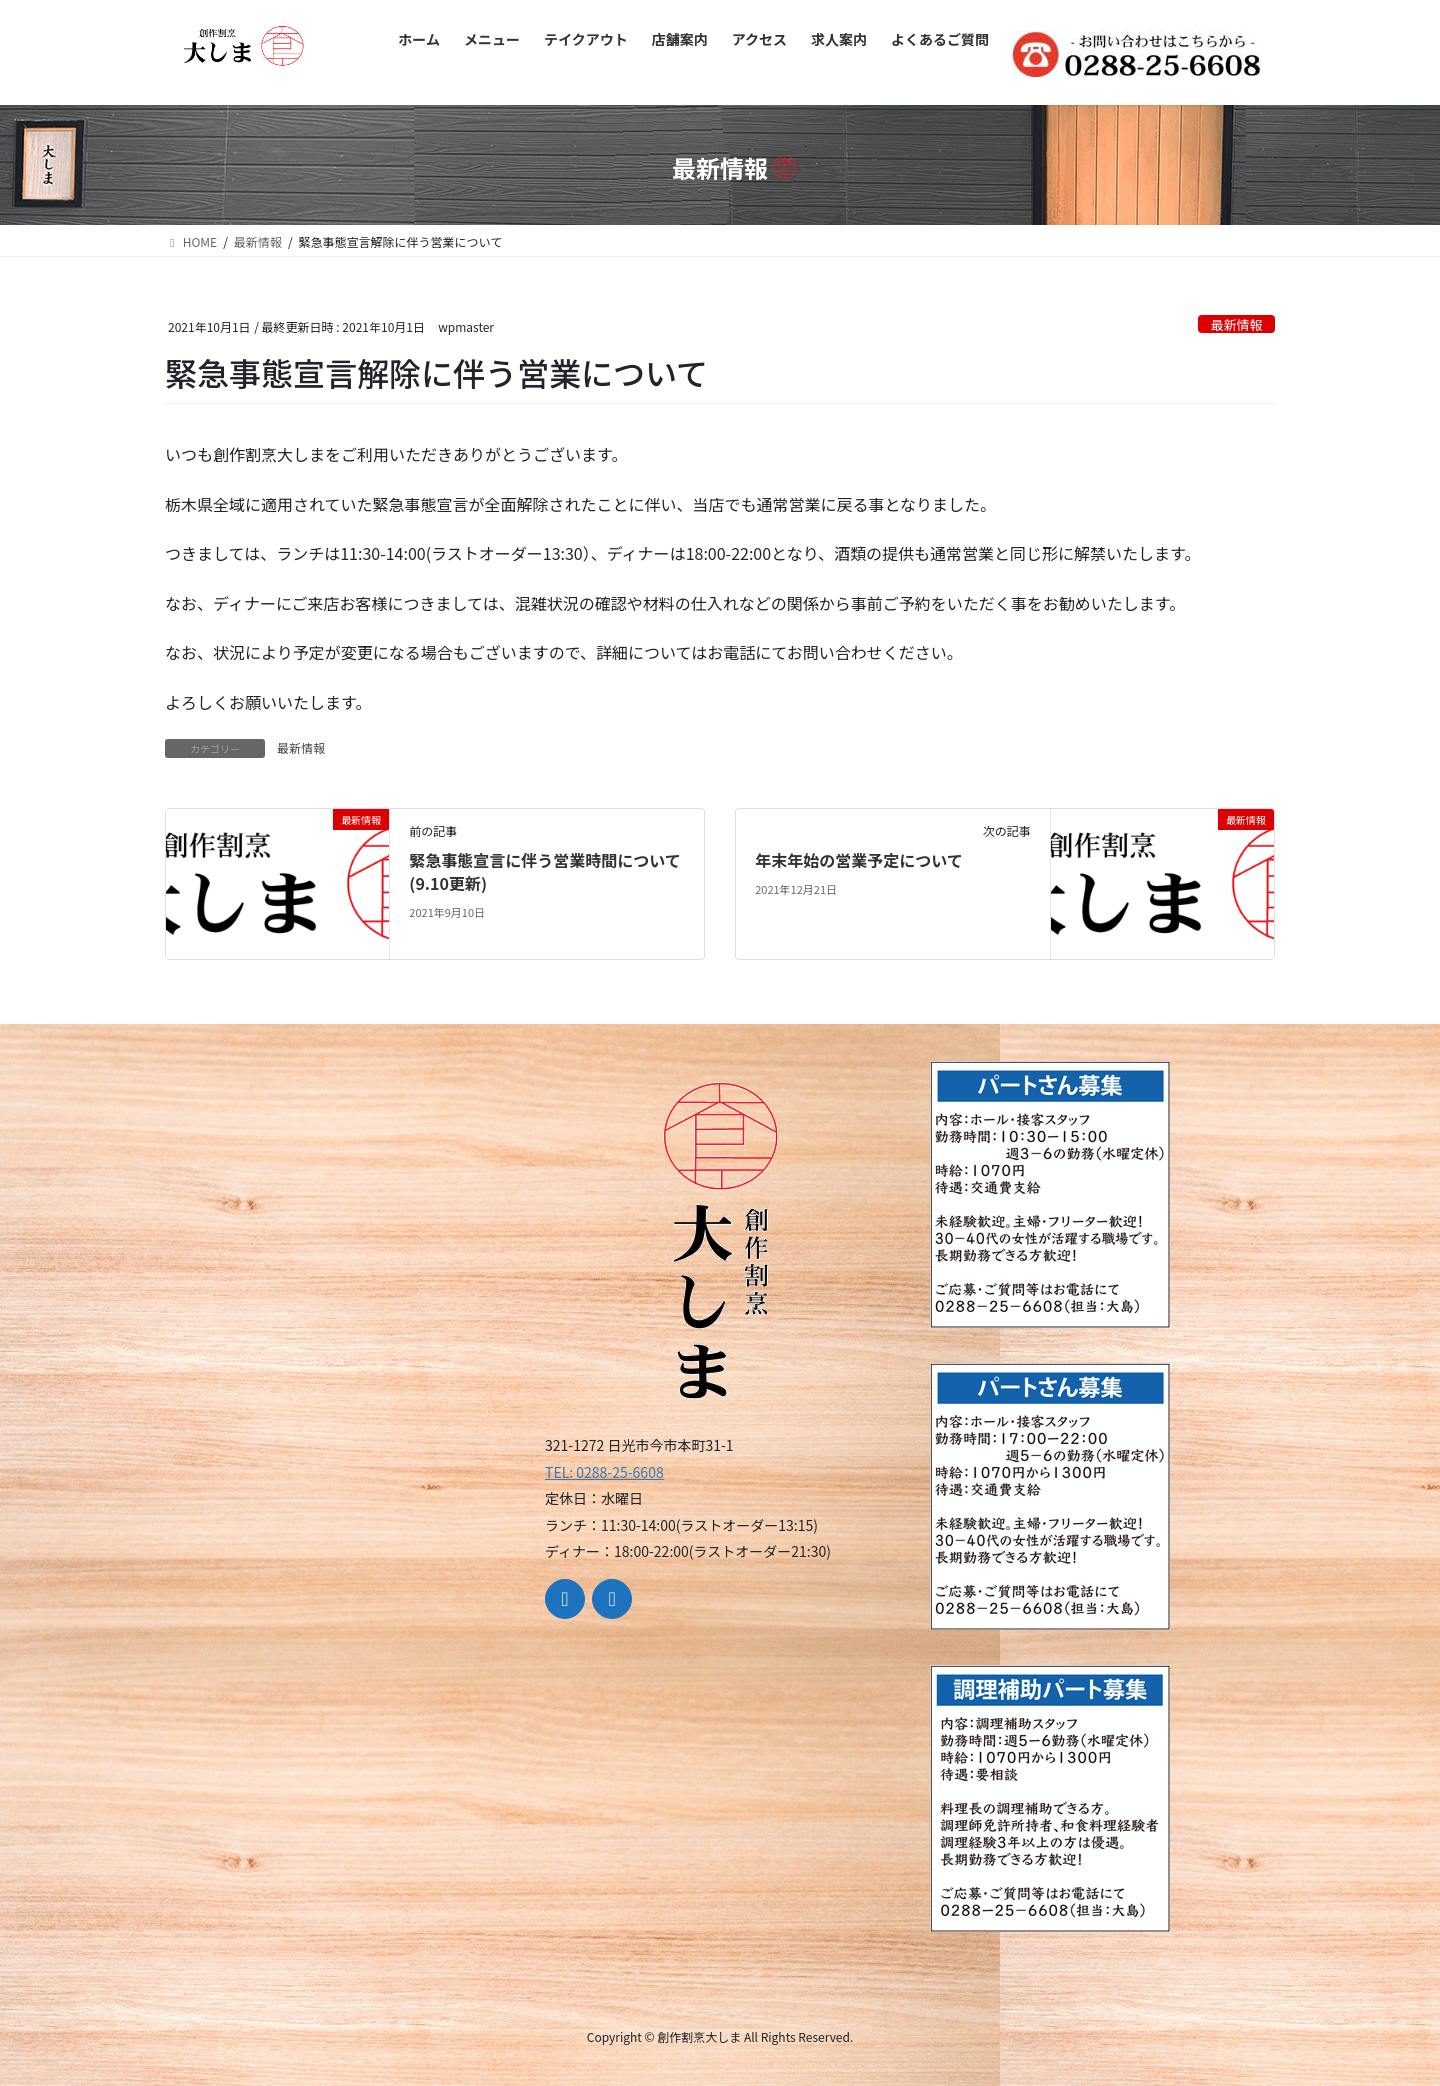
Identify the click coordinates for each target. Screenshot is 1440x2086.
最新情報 (1236, 324)
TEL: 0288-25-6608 (604, 1472)
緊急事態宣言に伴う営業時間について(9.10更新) (545, 871)
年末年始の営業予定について (859, 860)
